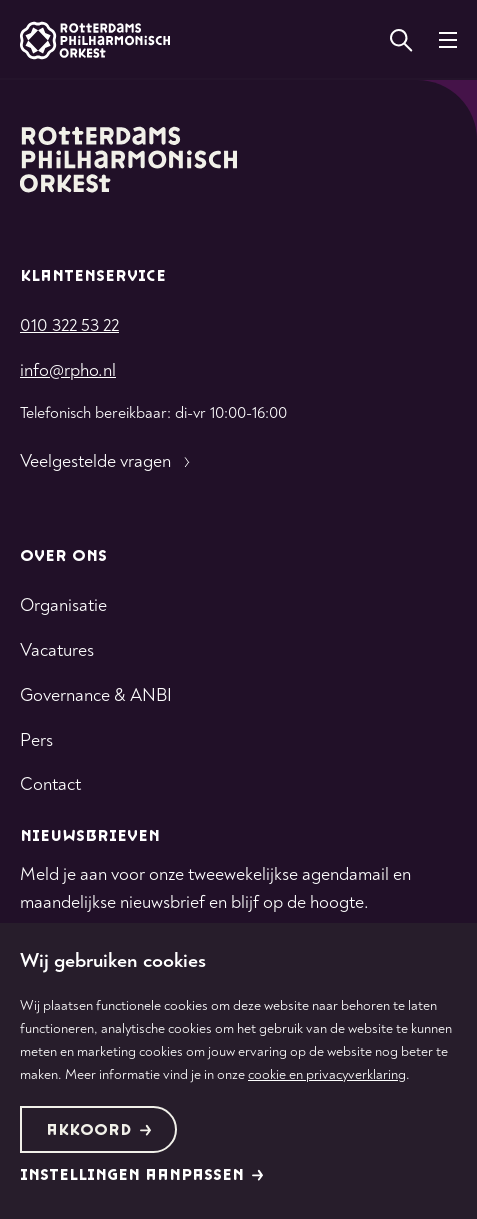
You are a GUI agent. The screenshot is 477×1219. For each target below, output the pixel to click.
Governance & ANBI (96, 695)
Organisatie (63, 605)
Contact (50, 784)
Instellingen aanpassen (142, 1175)
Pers (36, 740)
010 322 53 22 (69, 325)
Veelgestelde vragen (107, 462)
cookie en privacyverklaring (327, 1074)
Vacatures (57, 650)
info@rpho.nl (68, 370)
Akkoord (99, 1130)
